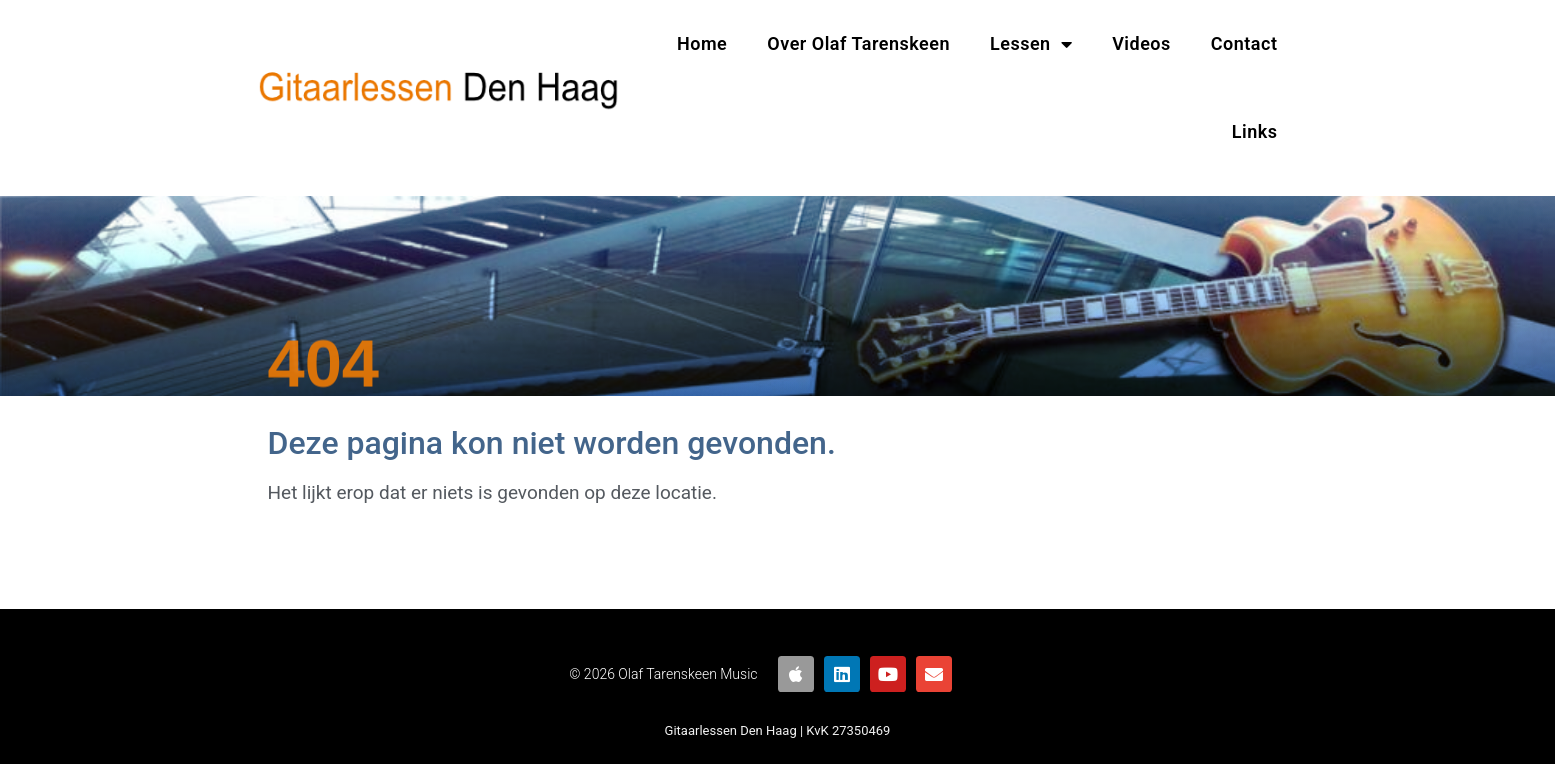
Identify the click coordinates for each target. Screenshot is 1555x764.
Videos (1141, 43)
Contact (1244, 43)
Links (1255, 131)
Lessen (1031, 44)
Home (702, 43)
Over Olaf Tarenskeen (858, 43)
